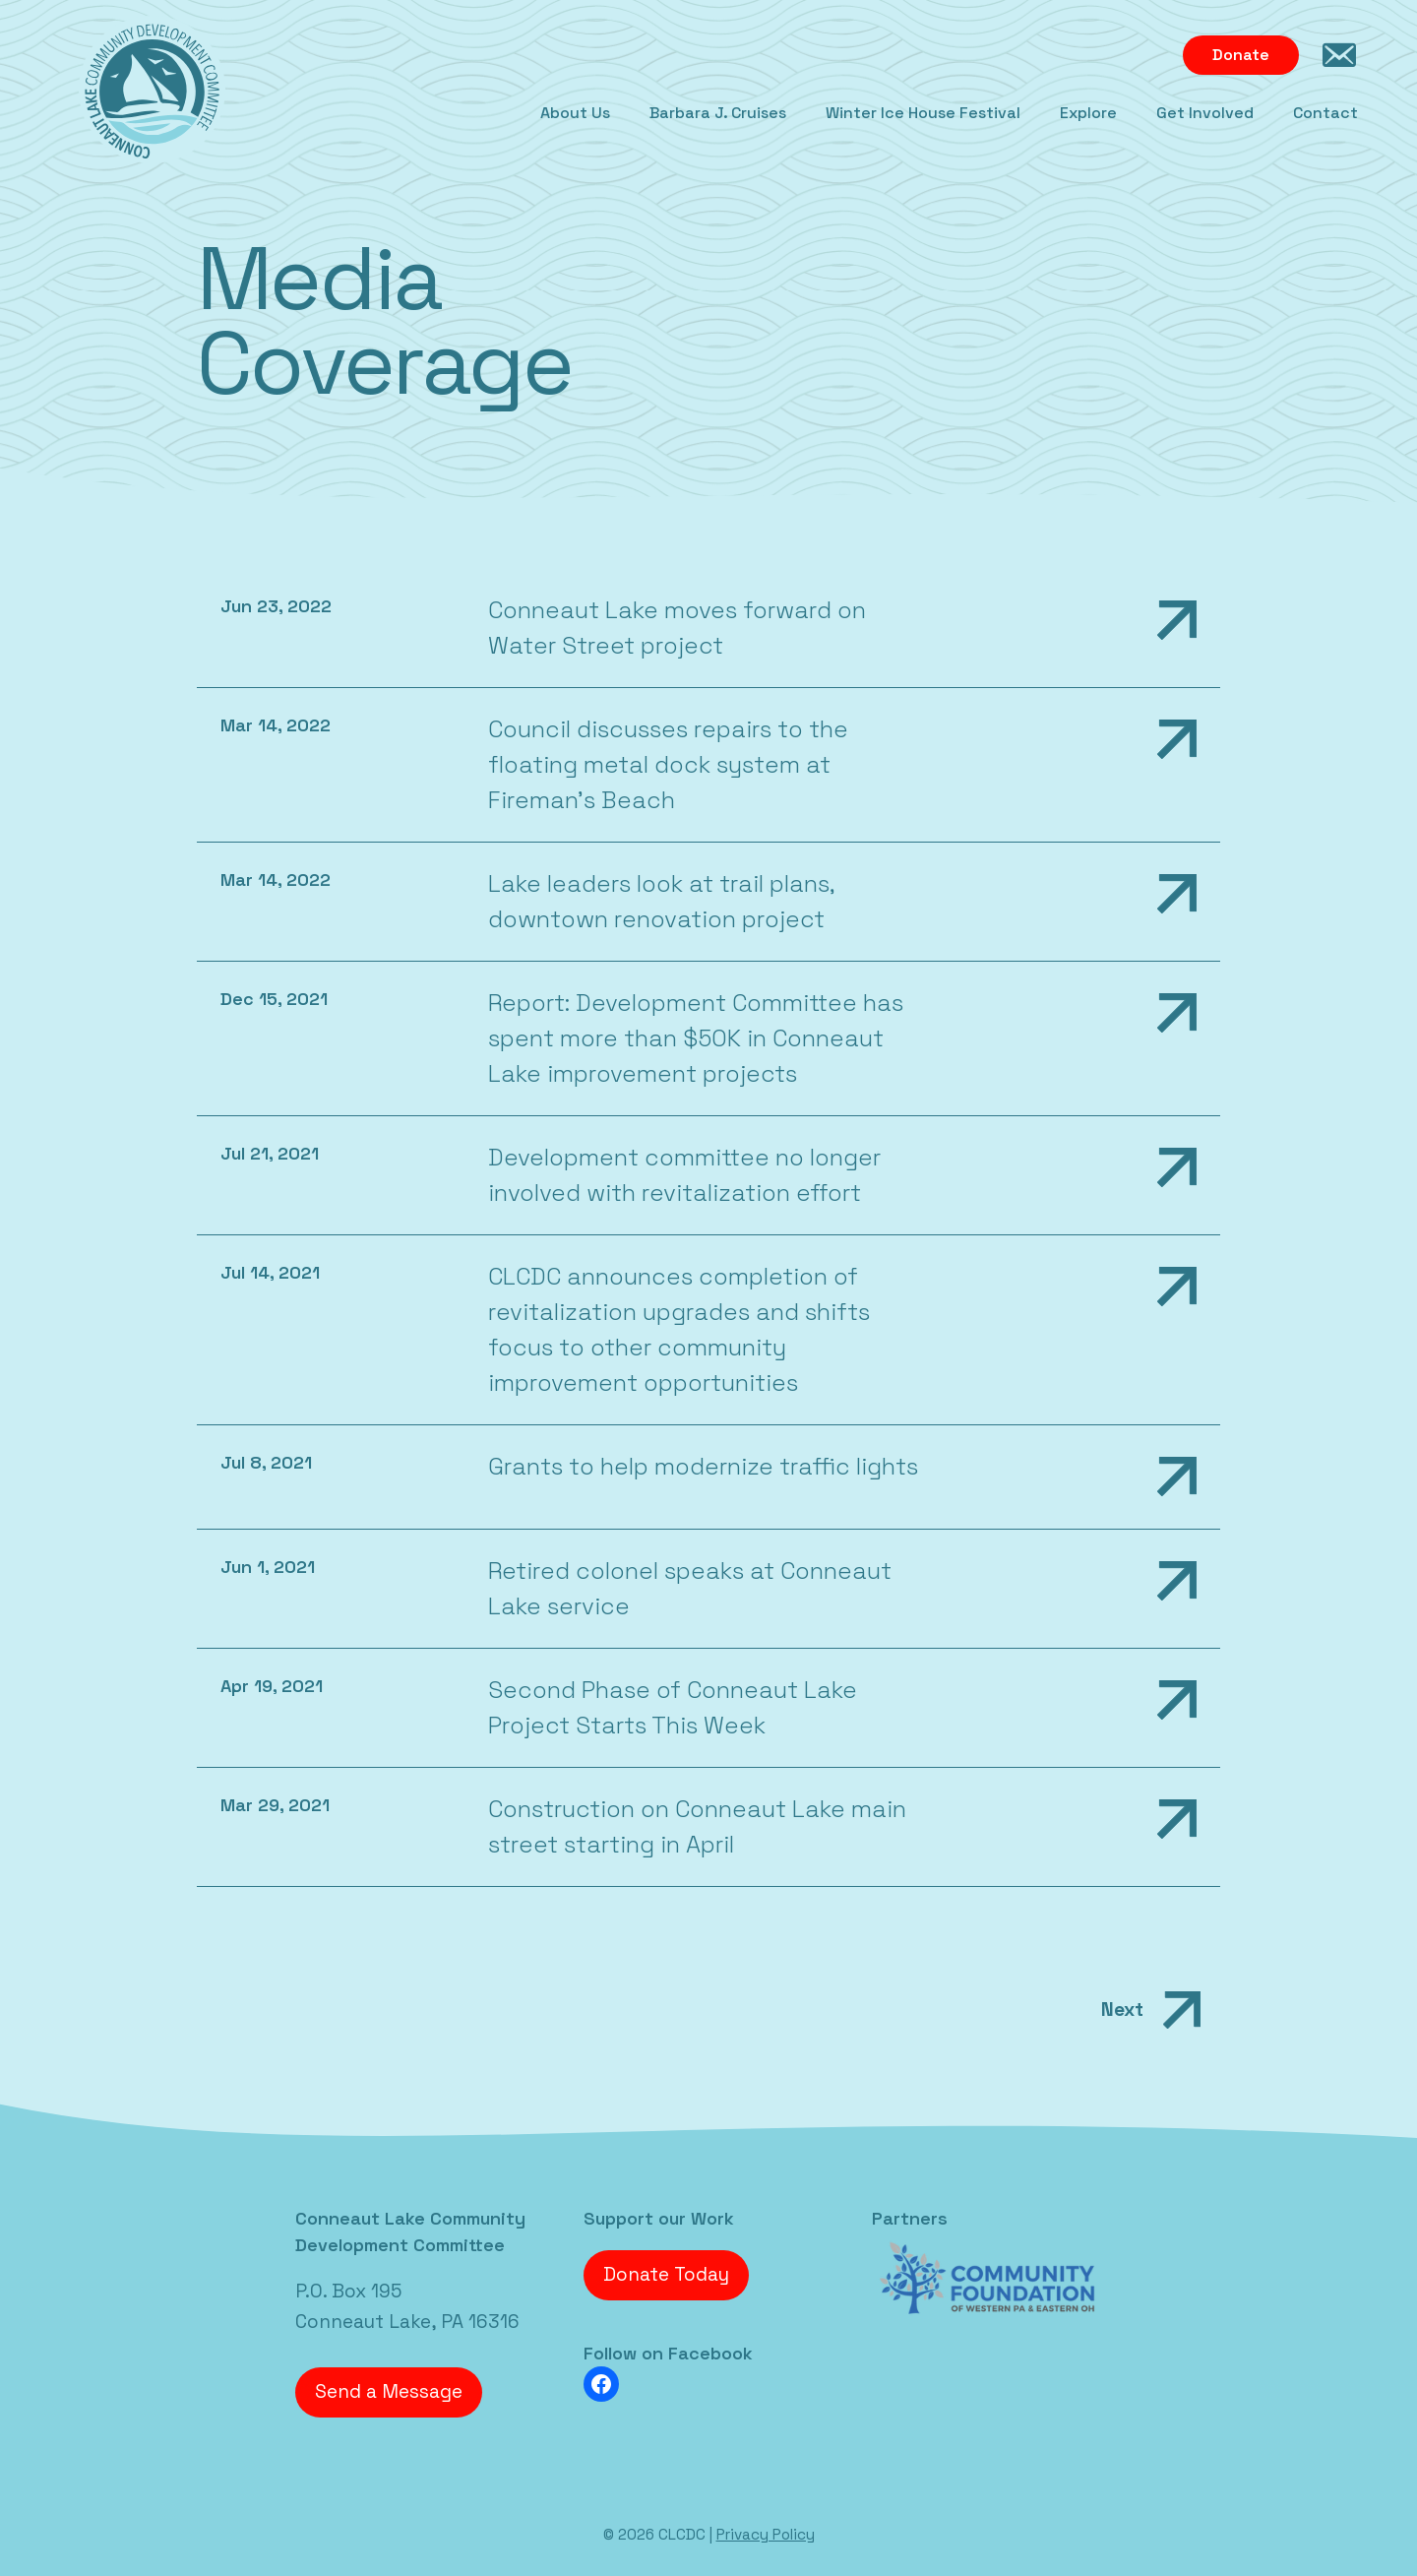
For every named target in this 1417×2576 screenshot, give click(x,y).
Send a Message (388, 2391)
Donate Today (666, 2274)
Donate (1240, 54)
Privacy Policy (765, 2534)
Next (1155, 2010)
